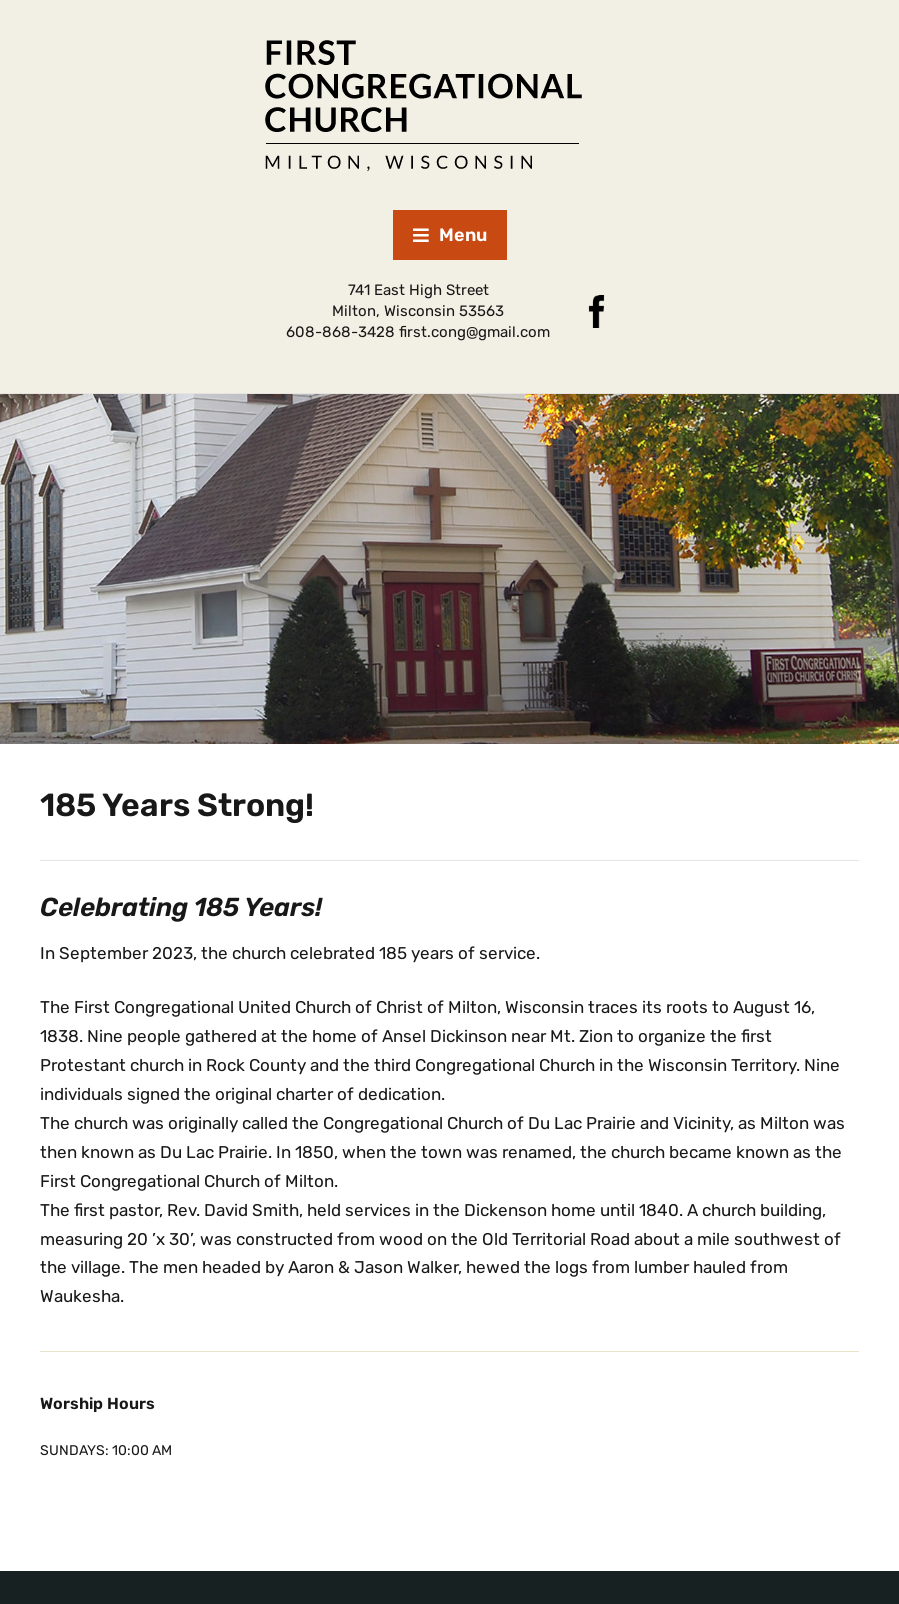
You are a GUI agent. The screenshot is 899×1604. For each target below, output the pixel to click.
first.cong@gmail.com (474, 332)
